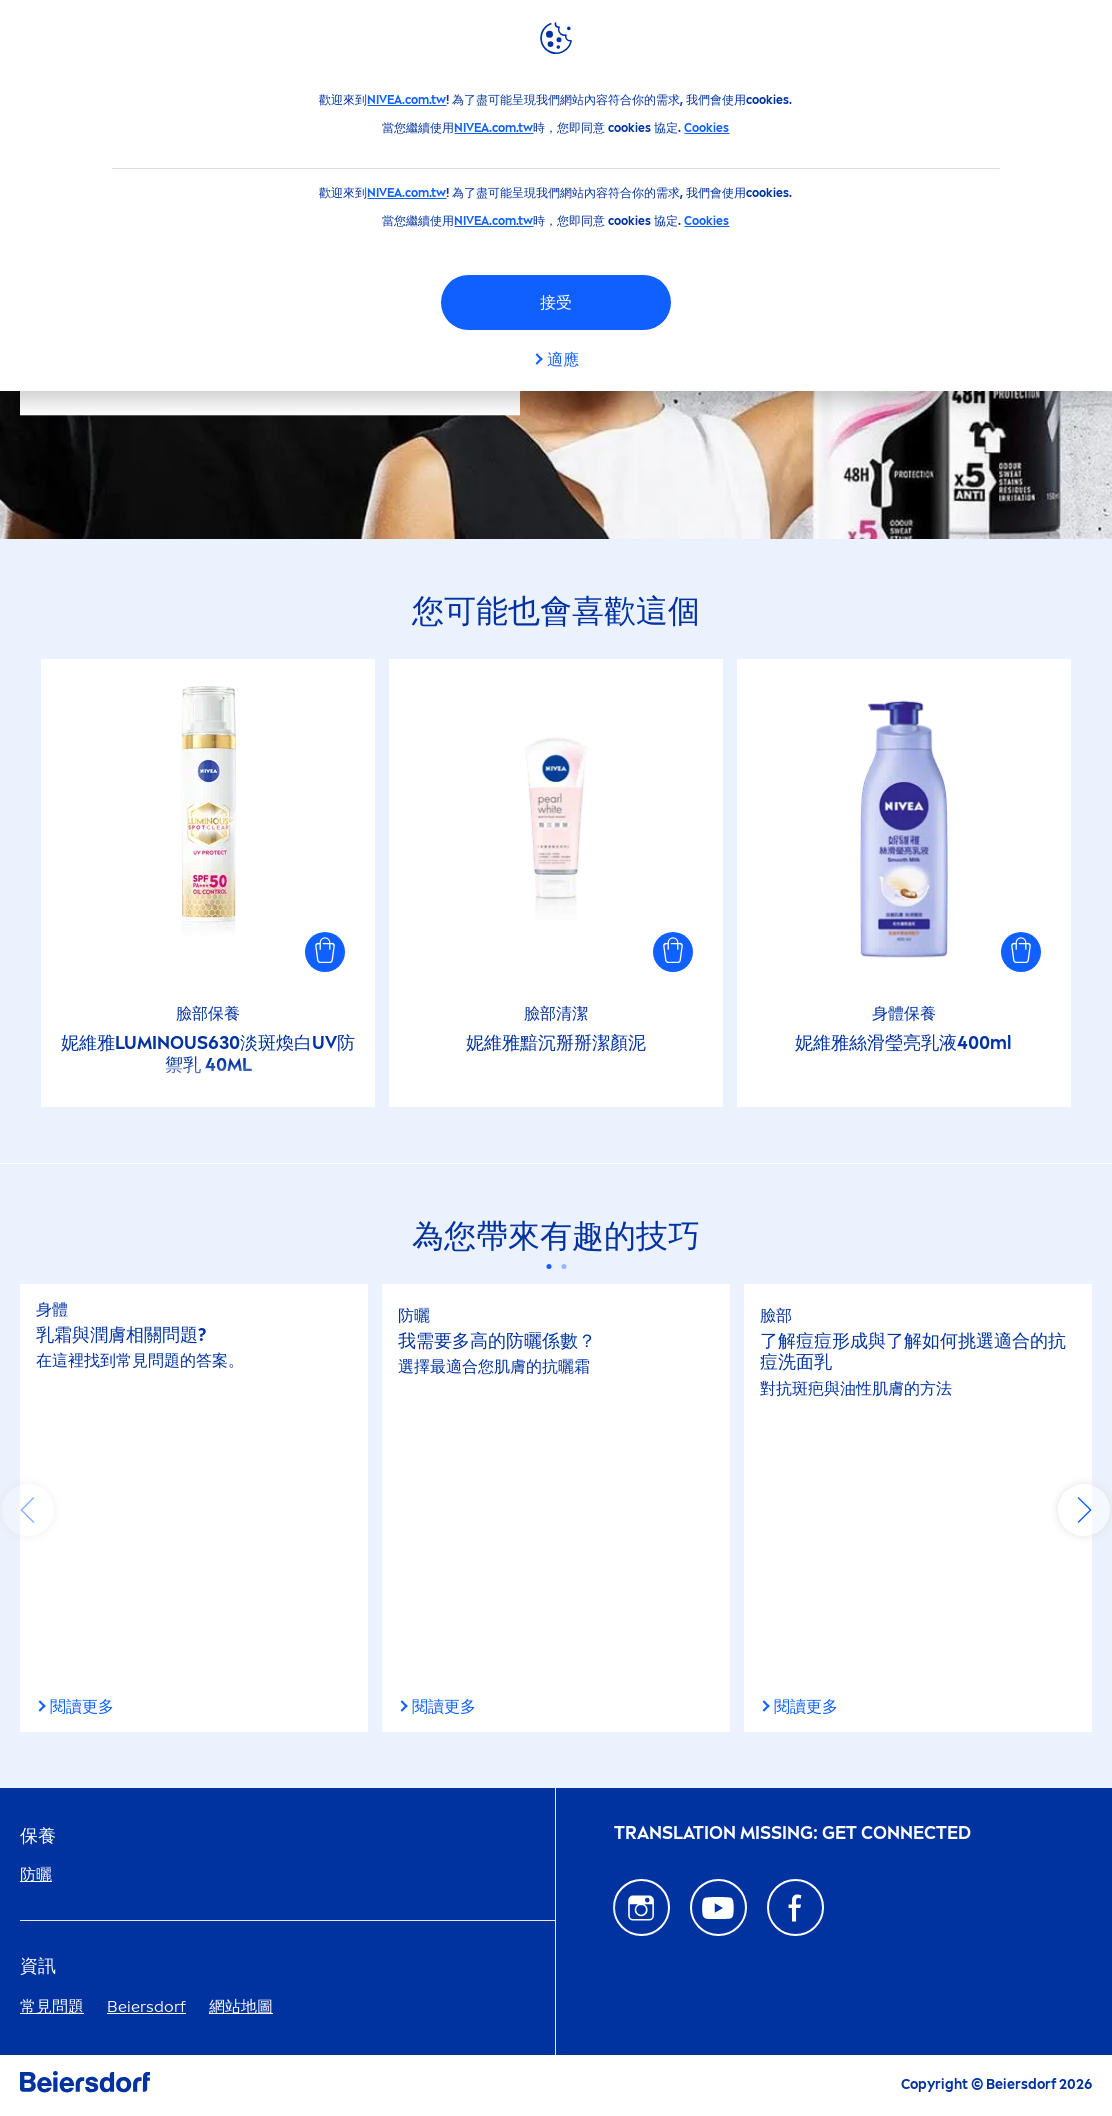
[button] (325, 952)
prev (28, 1510)
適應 (563, 359)
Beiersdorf (146, 2006)
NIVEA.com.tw (406, 100)
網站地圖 (241, 2006)
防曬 (36, 1874)
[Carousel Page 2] (563, 1266)
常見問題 (52, 2006)
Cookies (706, 128)
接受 (556, 302)
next (1084, 1510)
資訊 (38, 1966)
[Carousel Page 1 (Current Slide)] (548, 1266)
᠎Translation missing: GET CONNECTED (792, 1833)
